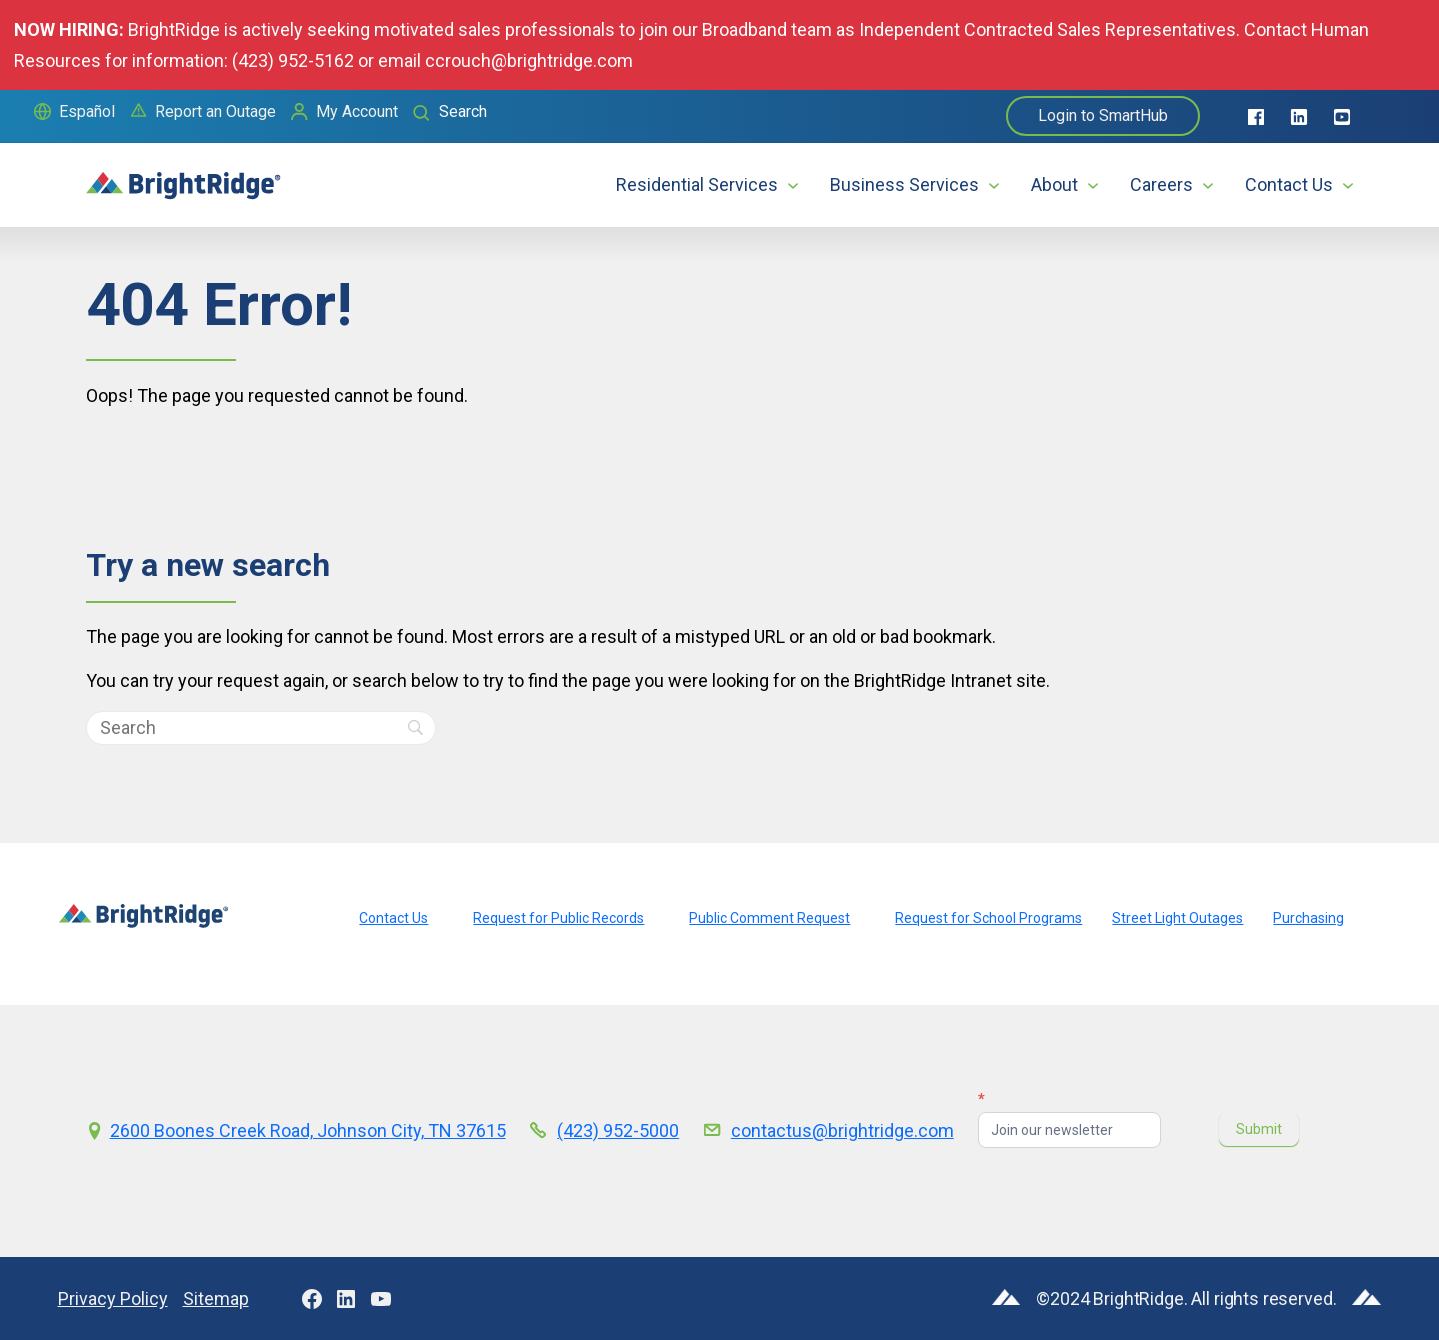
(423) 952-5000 (618, 1130)
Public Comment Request (769, 918)
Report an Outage (215, 111)
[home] (183, 176)
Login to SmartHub (1103, 115)
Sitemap (216, 1298)
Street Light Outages (1177, 918)
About (1054, 184)
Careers (1161, 184)
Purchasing (1308, 918)
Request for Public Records (558, 918)
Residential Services (697, 184)
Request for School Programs (988, 918)
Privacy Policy (113, 1298)
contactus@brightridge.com (842, 1130)
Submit (1259, 1129)
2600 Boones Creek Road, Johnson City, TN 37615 (308, 1130)
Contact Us (1289, 184)
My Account (357, 111)
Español (87, 111)
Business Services (904, 184)
